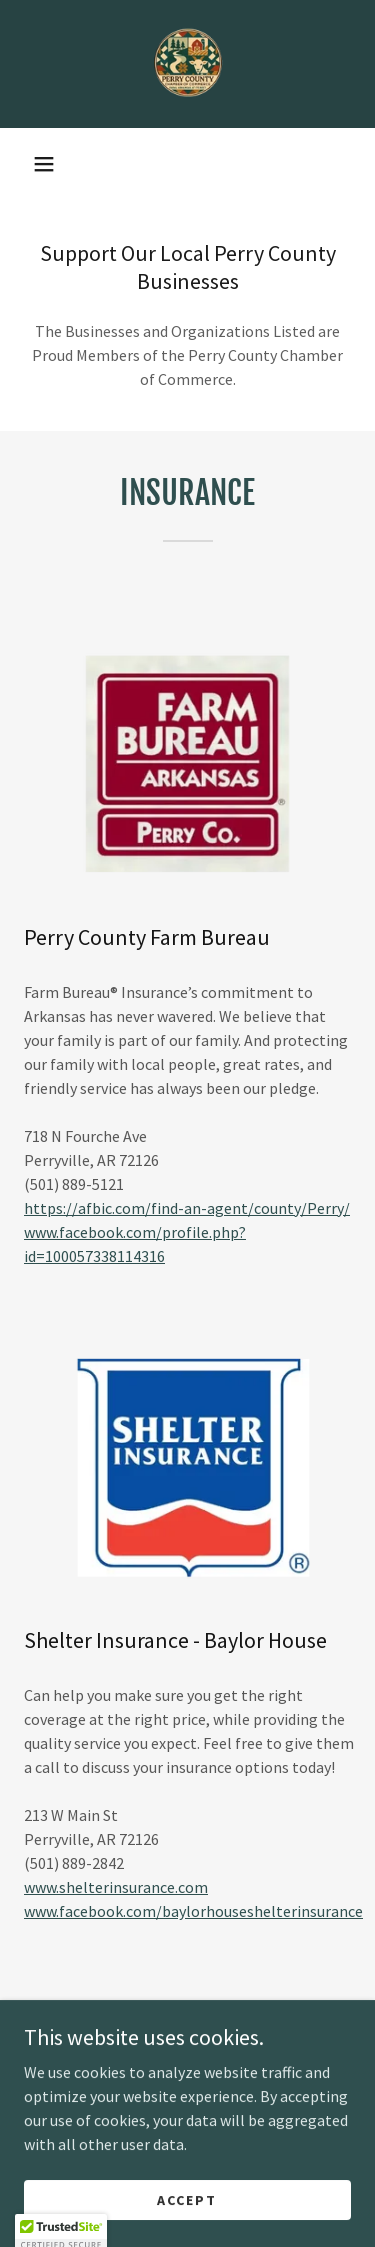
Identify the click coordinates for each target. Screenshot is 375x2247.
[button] (44, 164)
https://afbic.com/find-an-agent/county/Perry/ (187, 1208)
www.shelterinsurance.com (116, 1887)
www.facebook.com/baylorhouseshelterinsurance (193, 1911)
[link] (188, 64)
